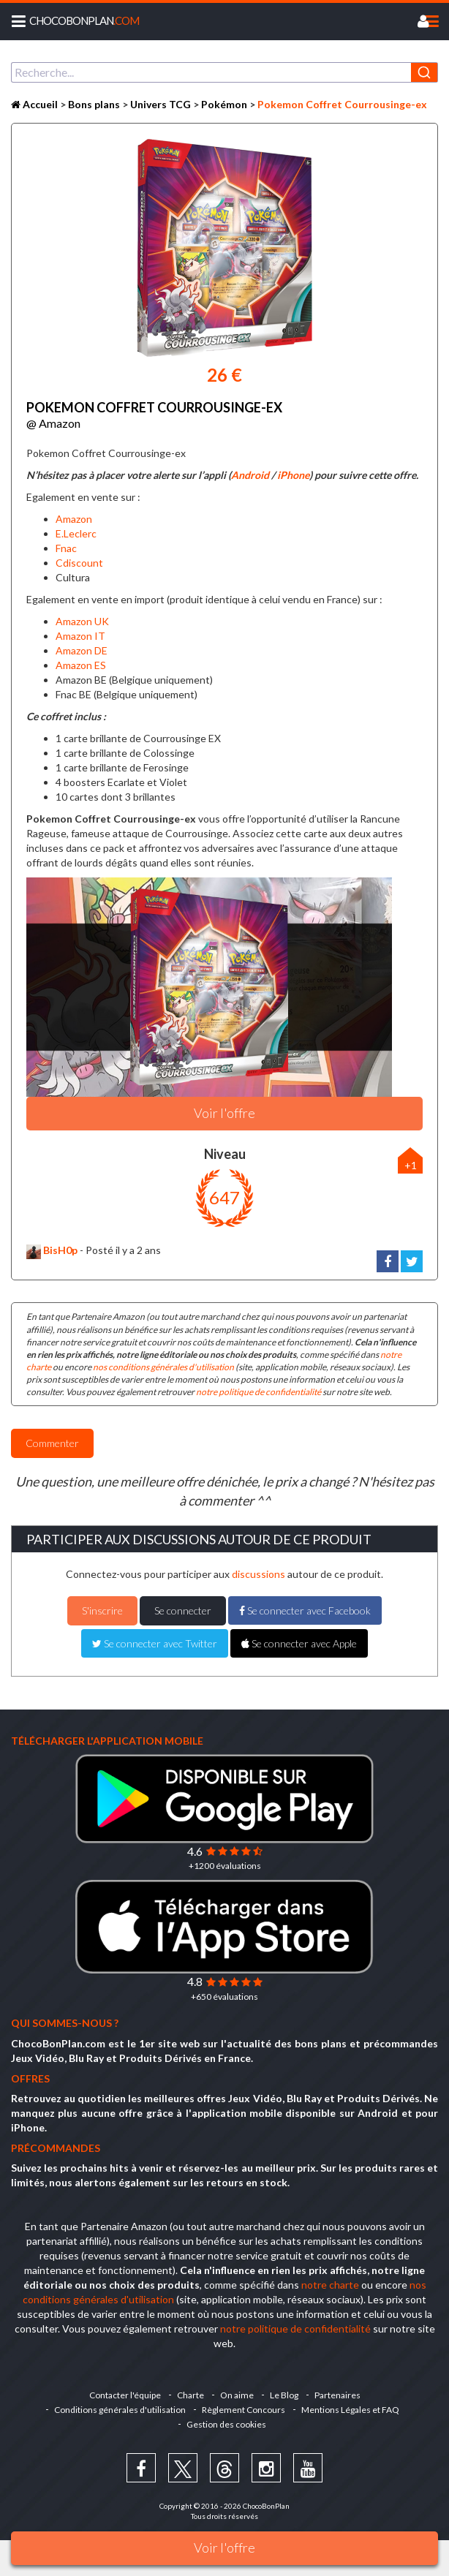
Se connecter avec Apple (299, 1643)
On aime (237, 2395)
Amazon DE (81, 650)
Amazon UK (82, 621)
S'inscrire (102, 1610)
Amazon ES (81, 665)
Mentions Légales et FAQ (350, 2409)
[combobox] (224, 72)
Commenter (52, 1443)
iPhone (293, 475)
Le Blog (284, 2395)
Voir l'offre (224, 2547)
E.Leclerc (76, 533)
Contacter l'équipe (125, 2395)
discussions (258, 1574)
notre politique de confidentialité (258, 1391)
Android (250, 475)
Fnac (66, 548)
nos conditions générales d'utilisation (163, 1366)
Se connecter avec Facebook (305, 1610)
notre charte (330, 2284)
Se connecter (182, 1610)
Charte (190, 2395)
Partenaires (337, 2395)
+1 (410, 1165)
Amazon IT (80, 636)
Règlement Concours (243, 2409)
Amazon (74, 519)
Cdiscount (79, 562)
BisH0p (52, 1250)
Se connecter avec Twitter (154, 1643)
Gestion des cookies (226, 2424)
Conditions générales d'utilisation (120, 2409)
